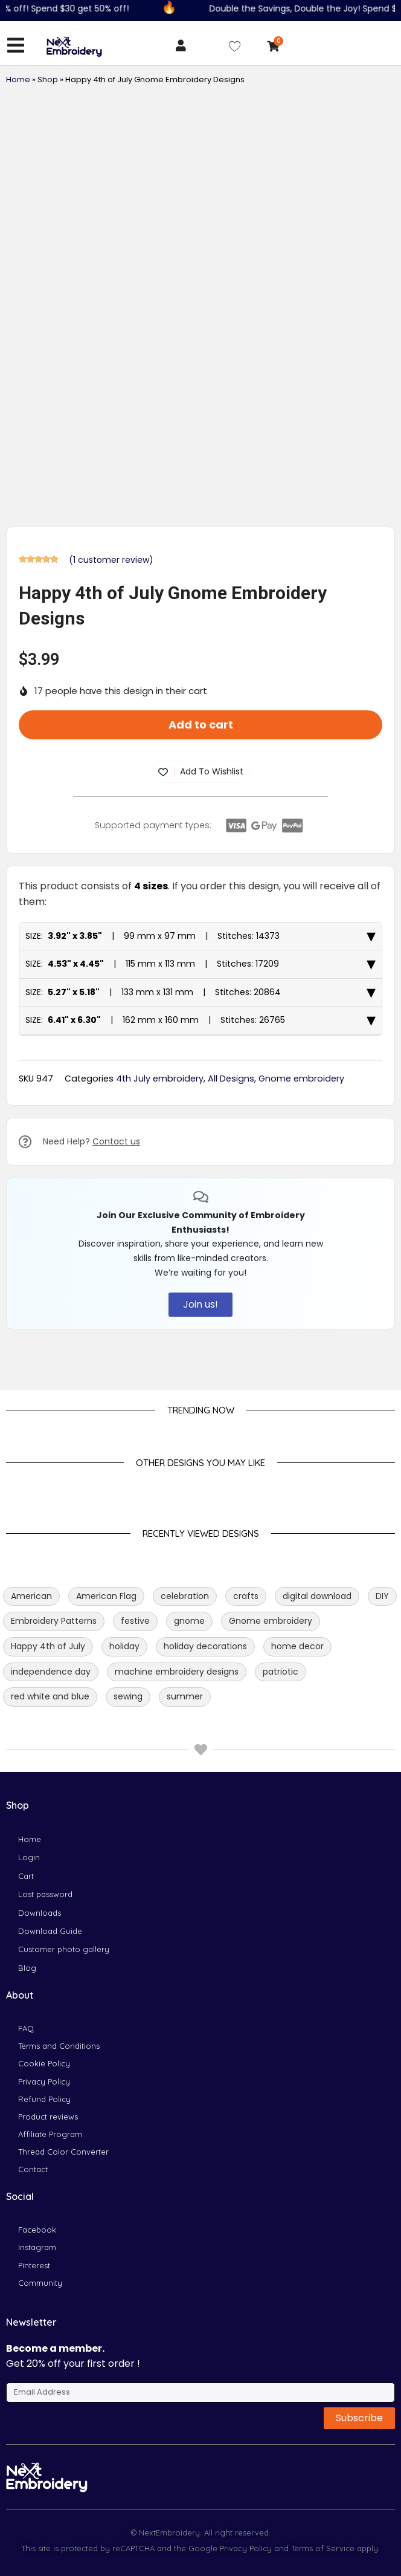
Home (18, 79)
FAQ (26, 2028)
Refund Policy (44, 2099)
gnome (189, 1621)
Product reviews (48, 2116)
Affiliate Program (50, 2134)
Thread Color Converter (63, 2151)
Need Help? (91, 1141)
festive (135, 1621)
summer (185, 1696)
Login (29, 1857)
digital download (317, 1596)
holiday (124, 1646)
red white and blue (50, 1696)
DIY (382, 1596)
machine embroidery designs (177, 1672)
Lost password (45, 1894)
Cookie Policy (44, 2063)
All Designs (231, 1078)
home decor (297, 1646)
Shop (47, 79)
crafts (245, 1596)
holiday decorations (205, 1646)
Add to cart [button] (200, 724)
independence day (51, 1672)
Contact (33, 2169)
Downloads (39, 1913)
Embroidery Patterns (54, 1621)
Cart (26, 1876)
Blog (27, 1968)
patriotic (280, 1672)
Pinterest (34, 2265)
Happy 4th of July (48, 1646)
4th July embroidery (160, 1078)
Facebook (37, 2229)
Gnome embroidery (301, 1078)
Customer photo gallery (63, 1949)
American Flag (106, 1596)
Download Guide (50, 1931)
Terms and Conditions (59, 2046)
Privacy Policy (44, 2081)
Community (40, 2283)
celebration (185, 1596)
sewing (128, 1696)
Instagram (37, 2247)
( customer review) (111, 560)
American (31, 1596)
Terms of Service (321, 2548)
